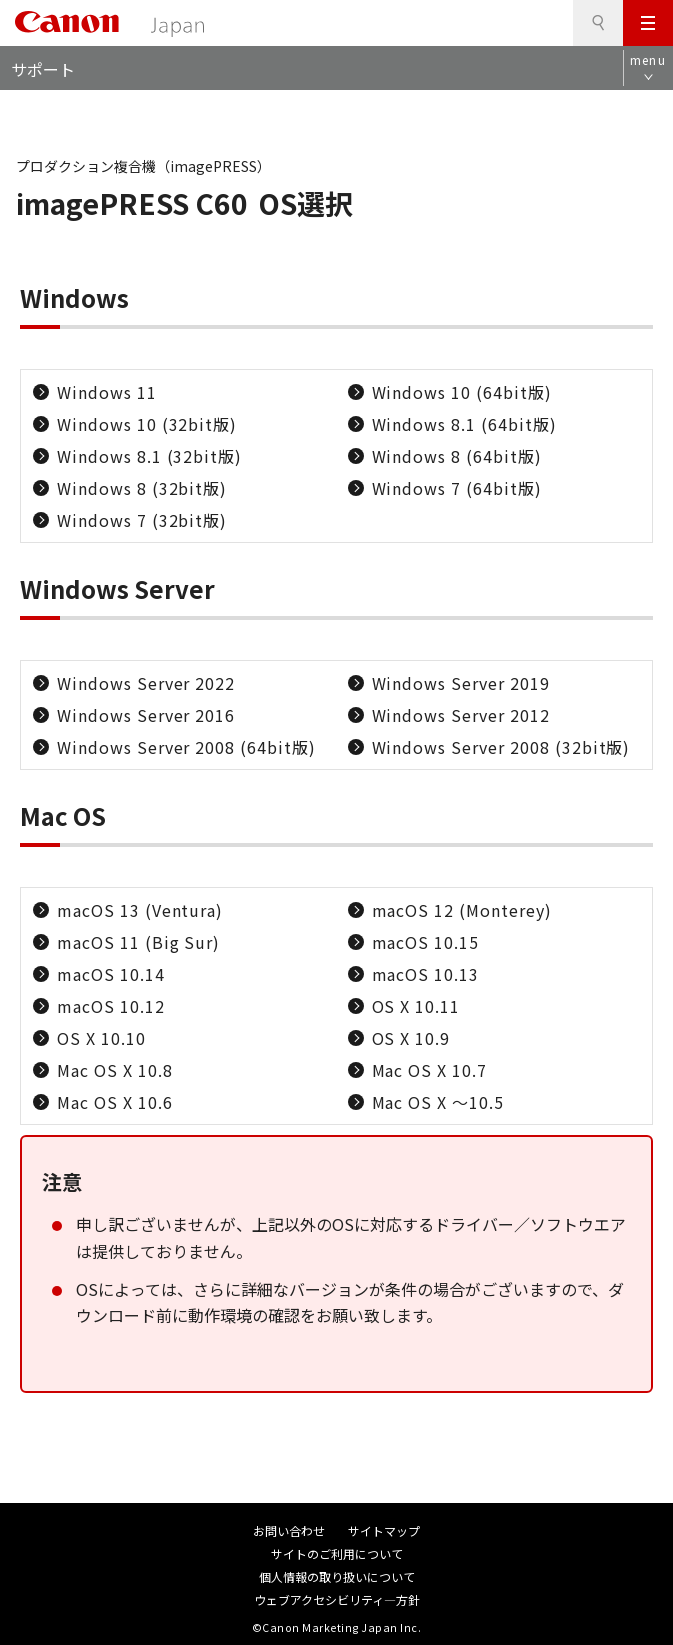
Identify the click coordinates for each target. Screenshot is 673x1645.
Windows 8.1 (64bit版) (464, 424)
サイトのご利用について (337, 1553)
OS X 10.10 (101, 1038)
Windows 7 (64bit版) (457, 488)
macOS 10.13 (426, 974)
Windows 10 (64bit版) (462, 392)
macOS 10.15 (426, 942)
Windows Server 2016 (146, 715)
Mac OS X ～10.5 (438, 1102)
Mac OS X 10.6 (114, 1102)
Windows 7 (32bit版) (142, 520)
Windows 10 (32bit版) (147, 424)
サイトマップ (384, 1530)
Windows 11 (107, 392)
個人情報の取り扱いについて (337, 1576)
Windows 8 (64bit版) (457, 456)
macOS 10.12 (111, 1006)
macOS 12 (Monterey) (462, 910)
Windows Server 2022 (146, 683)
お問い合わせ (289, 1530)
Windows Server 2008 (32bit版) (501, 747)
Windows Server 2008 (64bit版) (186, 747)
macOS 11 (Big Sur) (138, 942)
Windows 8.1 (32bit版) (149, 456)
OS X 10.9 (411, 1038)
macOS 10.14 (111, 974)
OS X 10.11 (416, 1006)
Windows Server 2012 (461, 715)
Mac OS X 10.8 (114, 1070)
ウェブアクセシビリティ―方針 (337, 1599)
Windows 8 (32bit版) (142, 488)
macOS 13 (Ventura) (140, 910)
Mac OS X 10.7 (429, 1070)
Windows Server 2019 (461, 683)
